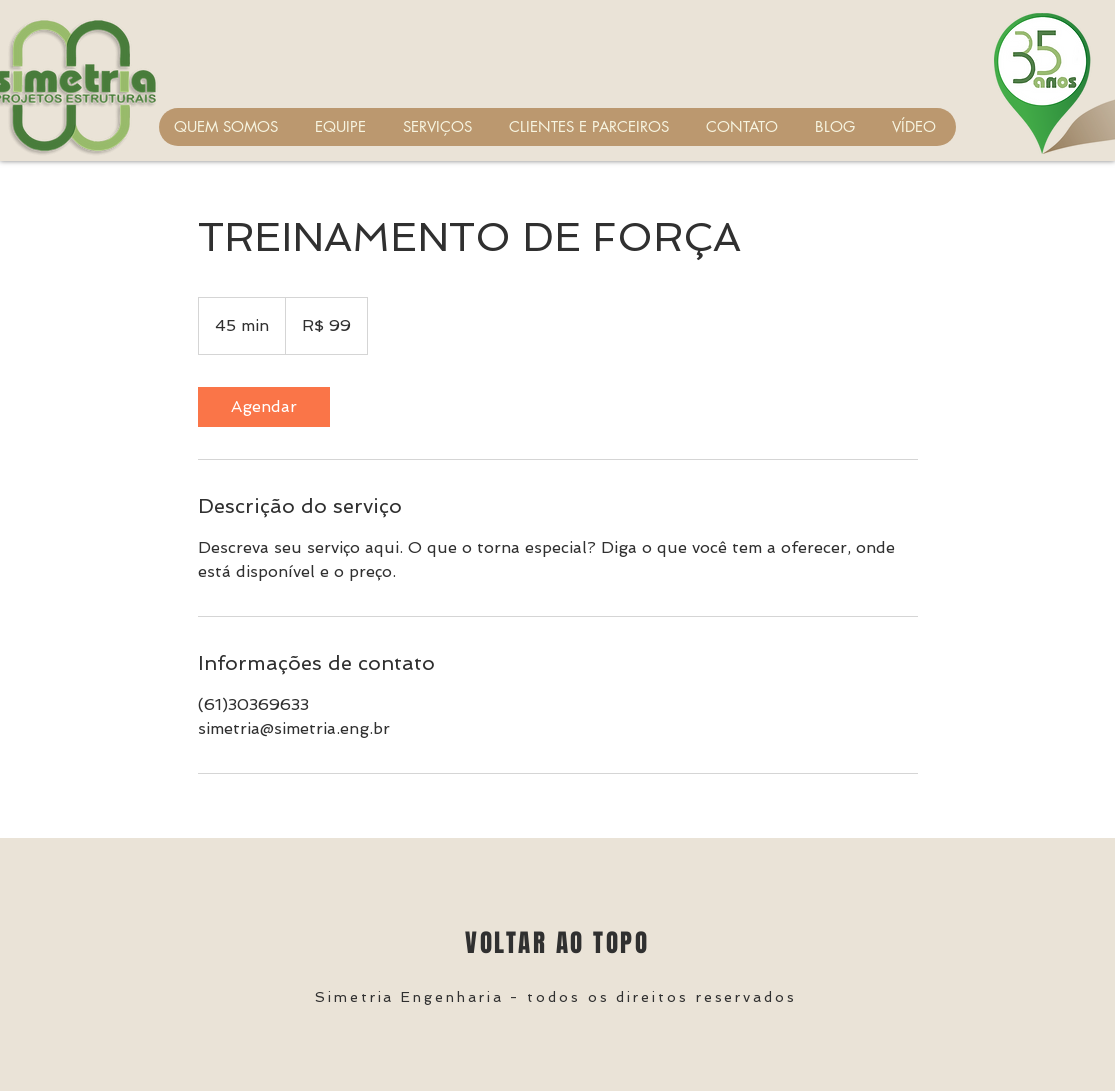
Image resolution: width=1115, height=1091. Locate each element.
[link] (264, 407)
